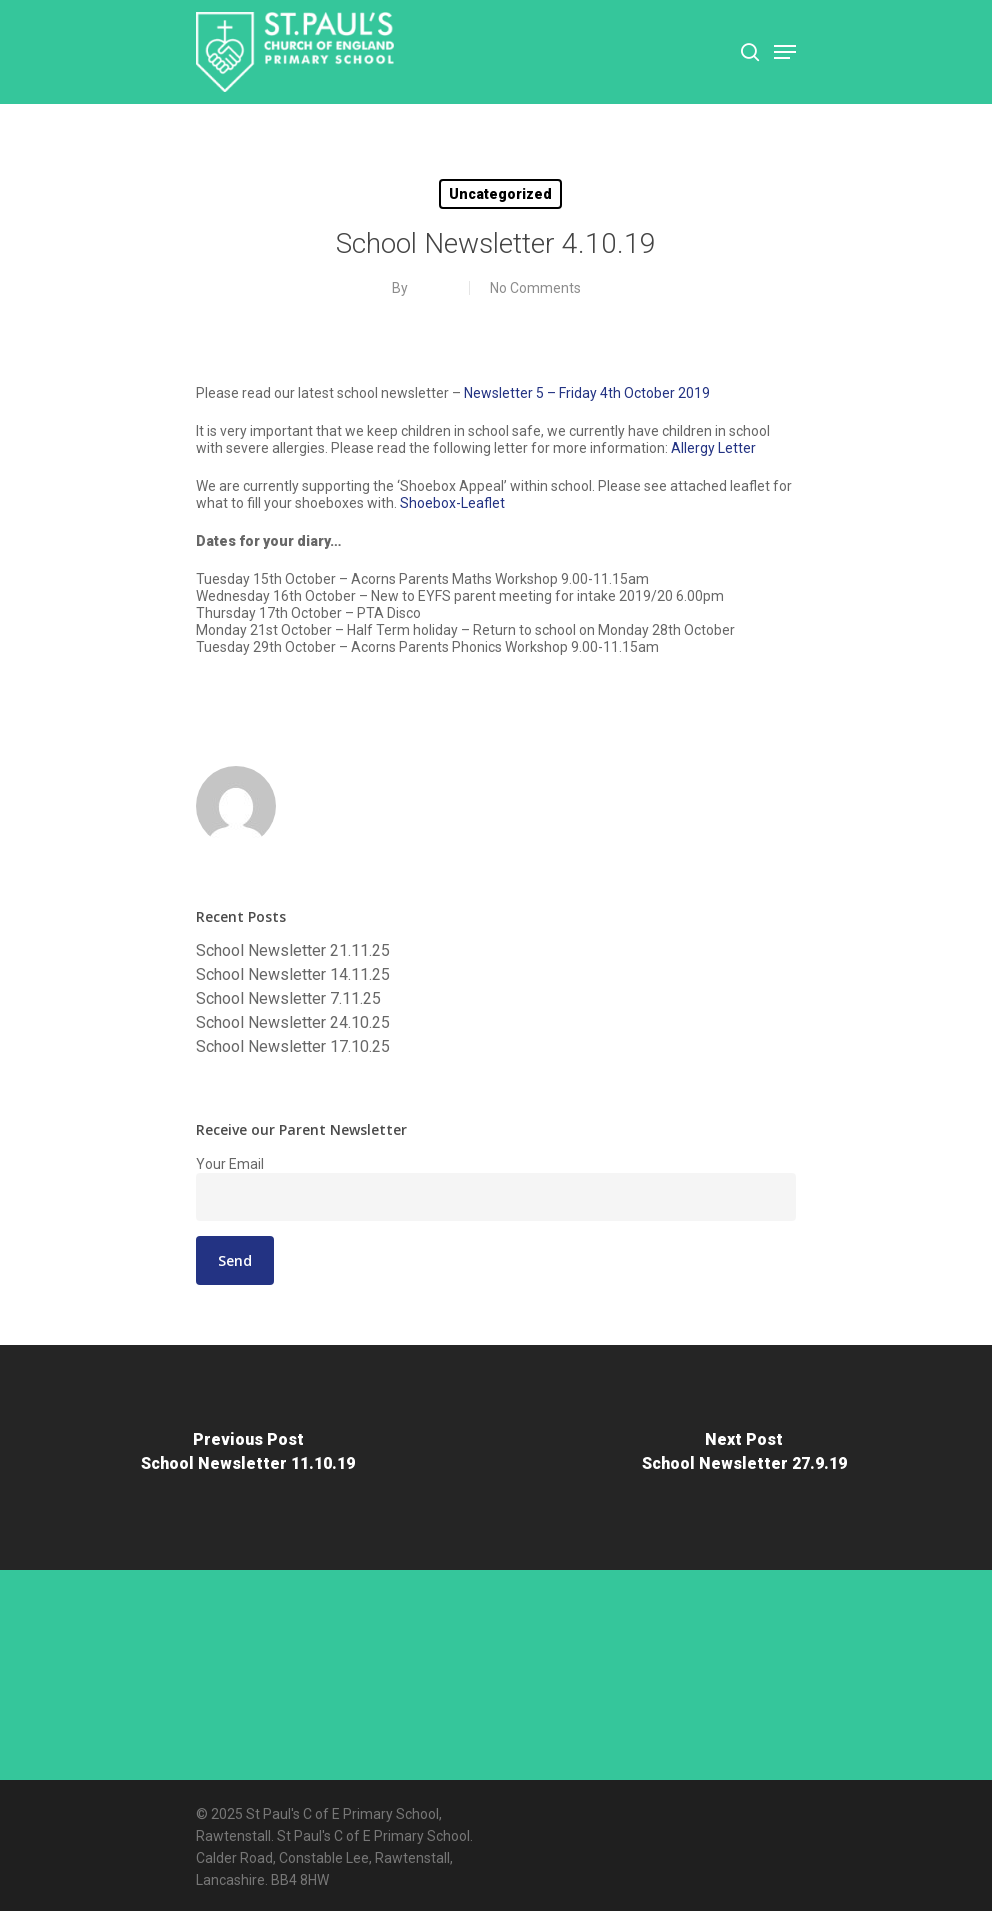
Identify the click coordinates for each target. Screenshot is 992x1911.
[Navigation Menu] (785, 52)
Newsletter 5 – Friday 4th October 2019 (587, 393)
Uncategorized (500, 194)
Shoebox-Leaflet (452, 503)
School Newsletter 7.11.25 (288, 999)
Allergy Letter (713, 448)
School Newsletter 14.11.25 (293, 975)
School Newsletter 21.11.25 (293, 951)
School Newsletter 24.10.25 (293, 1023)
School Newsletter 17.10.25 (293, 1047)
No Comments (535, 288)
